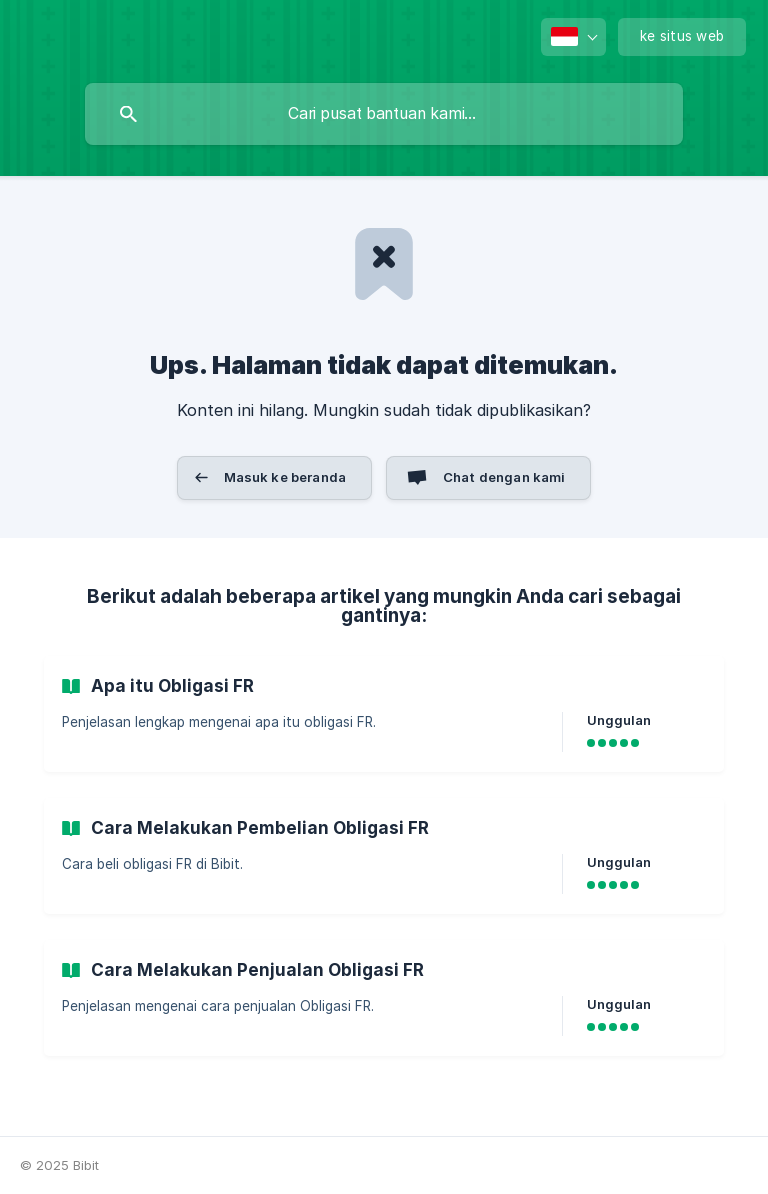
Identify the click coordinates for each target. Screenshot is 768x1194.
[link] (384, 714)
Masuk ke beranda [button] (285, 477)
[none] (573, 37)
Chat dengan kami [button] (504, 477)
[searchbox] (384, 114)
